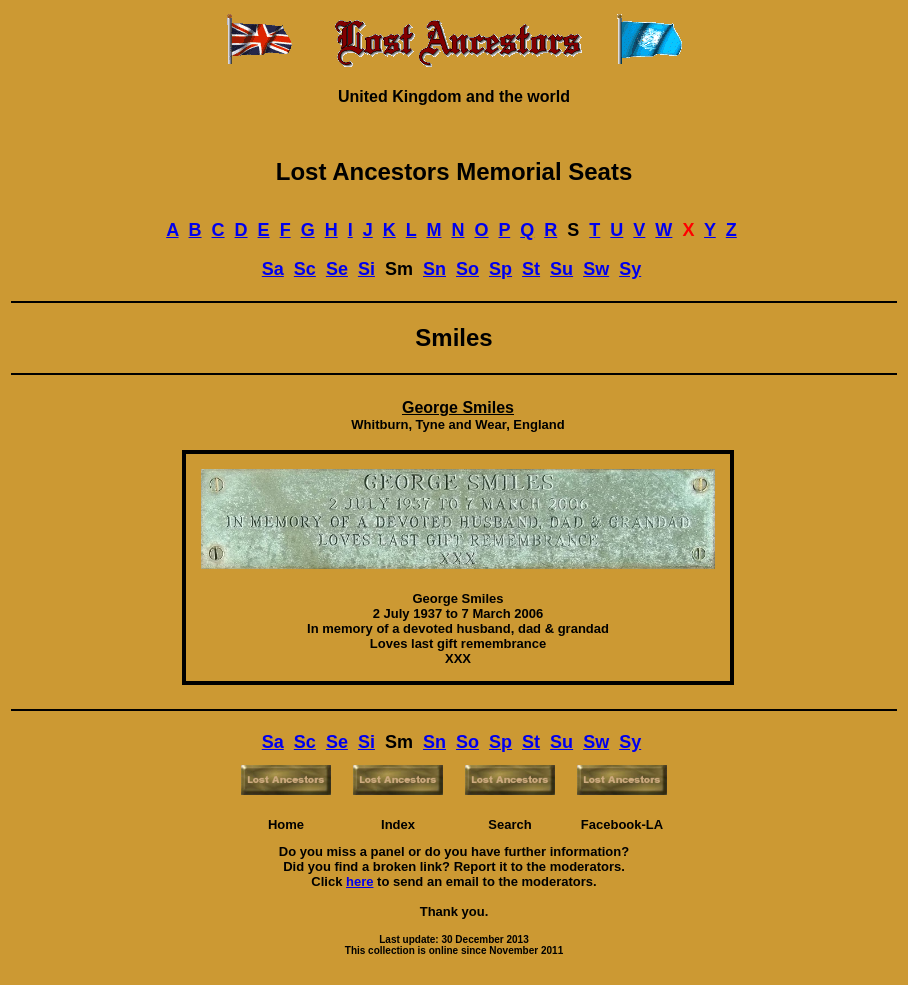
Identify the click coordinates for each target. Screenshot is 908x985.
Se (337, 269)
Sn (434, 269)
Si (366, 269)
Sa (273, 269)
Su (561, 269)
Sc (305, 269)
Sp (500, 269)
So (467, 269)
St (531, 269)
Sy (630, 269)
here (359, 881)
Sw (596, 269)
